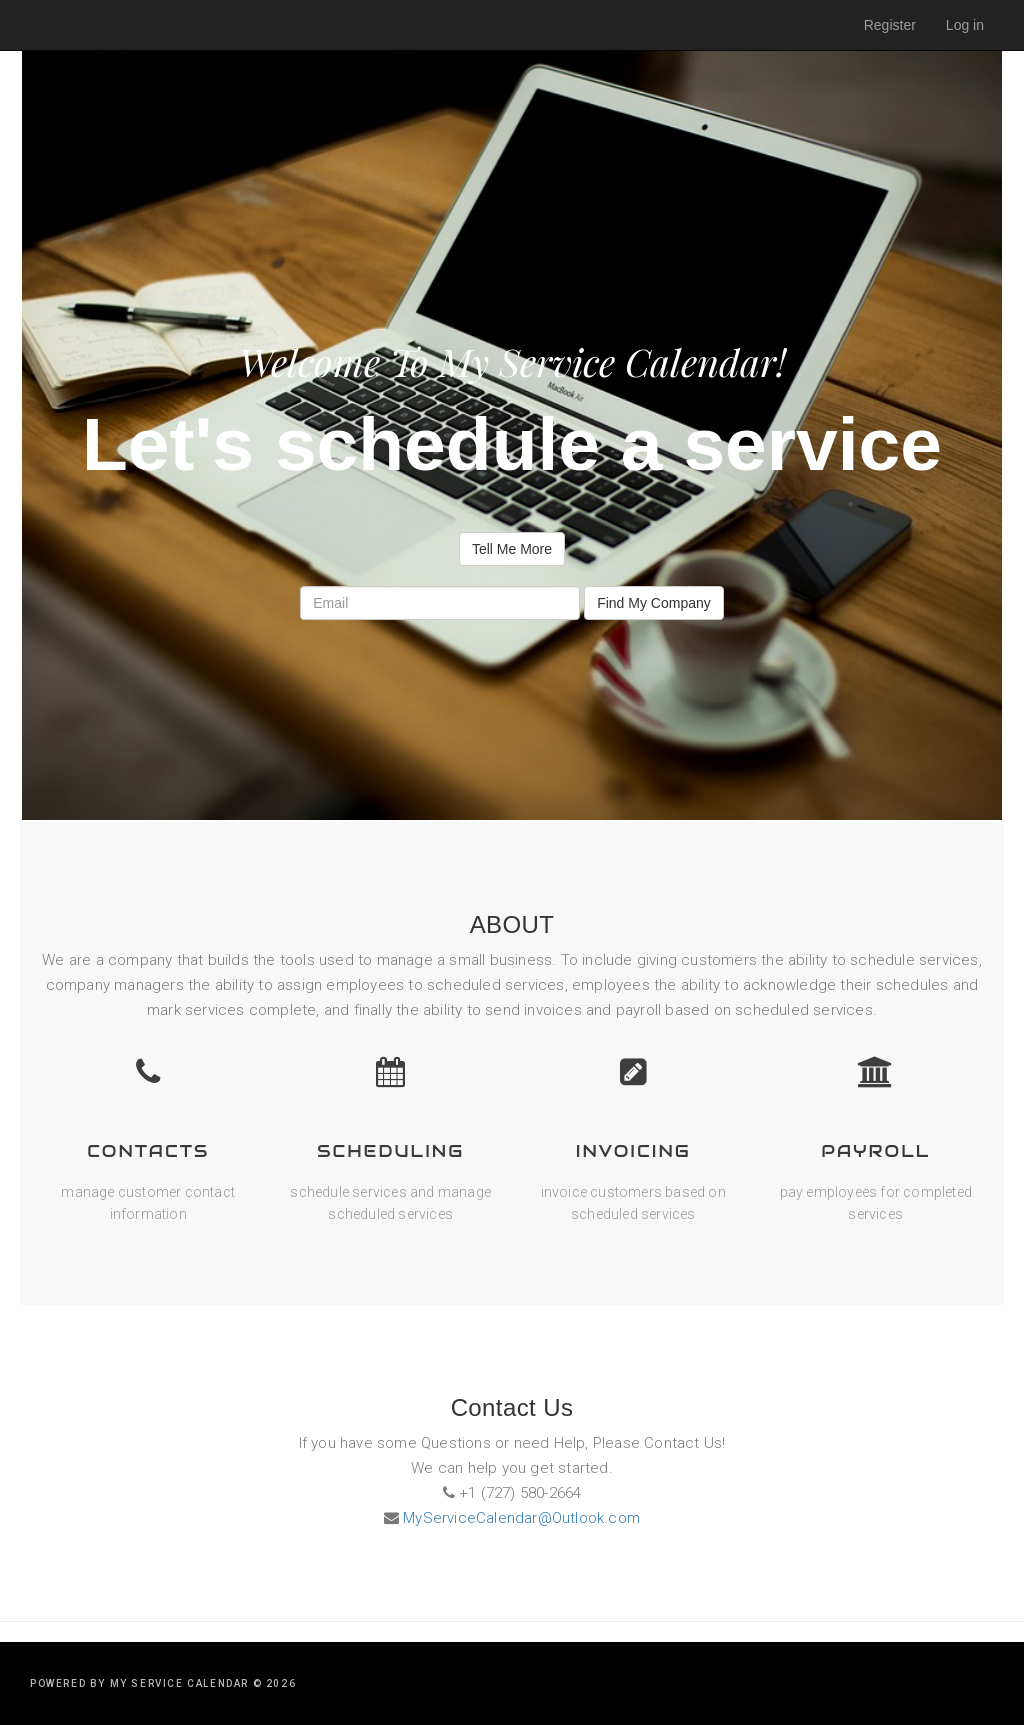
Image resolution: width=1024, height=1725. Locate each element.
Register (890, 25)
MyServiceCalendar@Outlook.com (519, 1518)
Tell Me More (512, 549)
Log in (965, 25)
